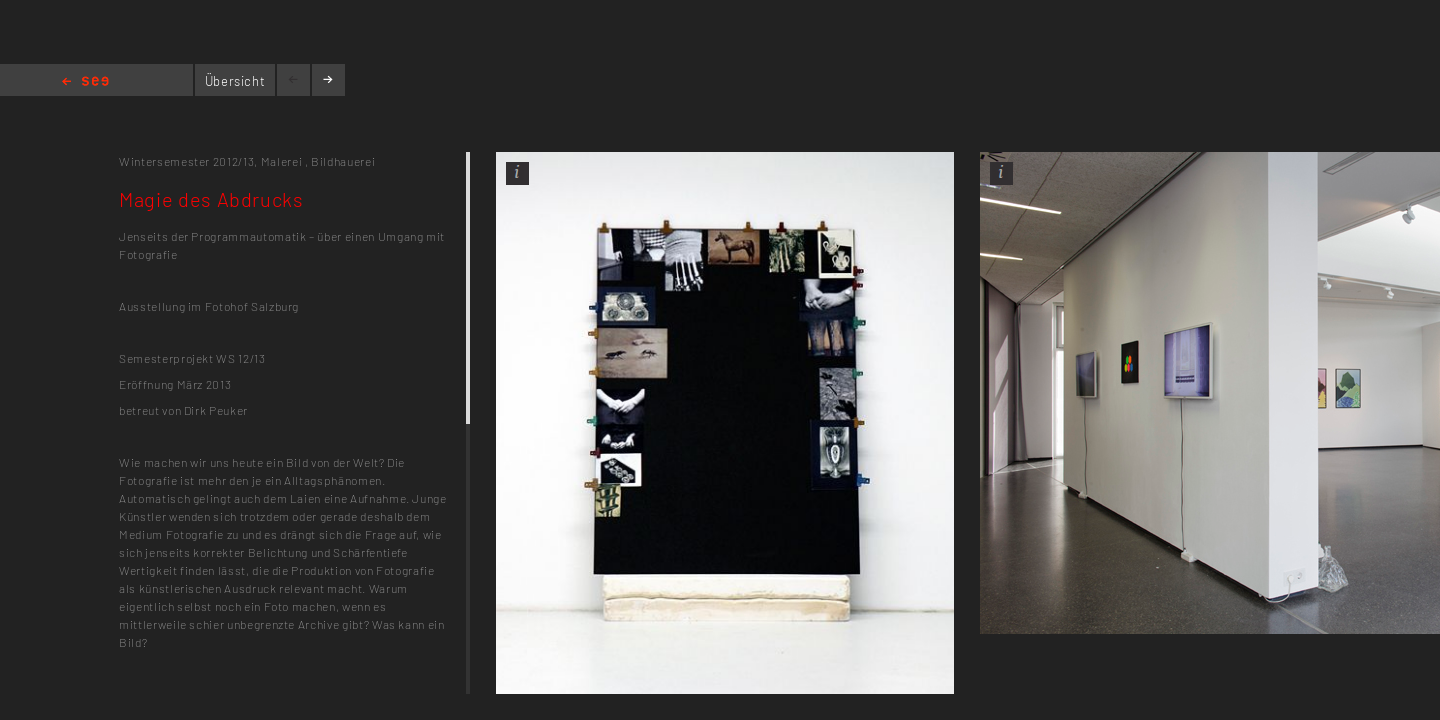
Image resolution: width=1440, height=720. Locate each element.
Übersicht (235, 81)
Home (85, 82)
